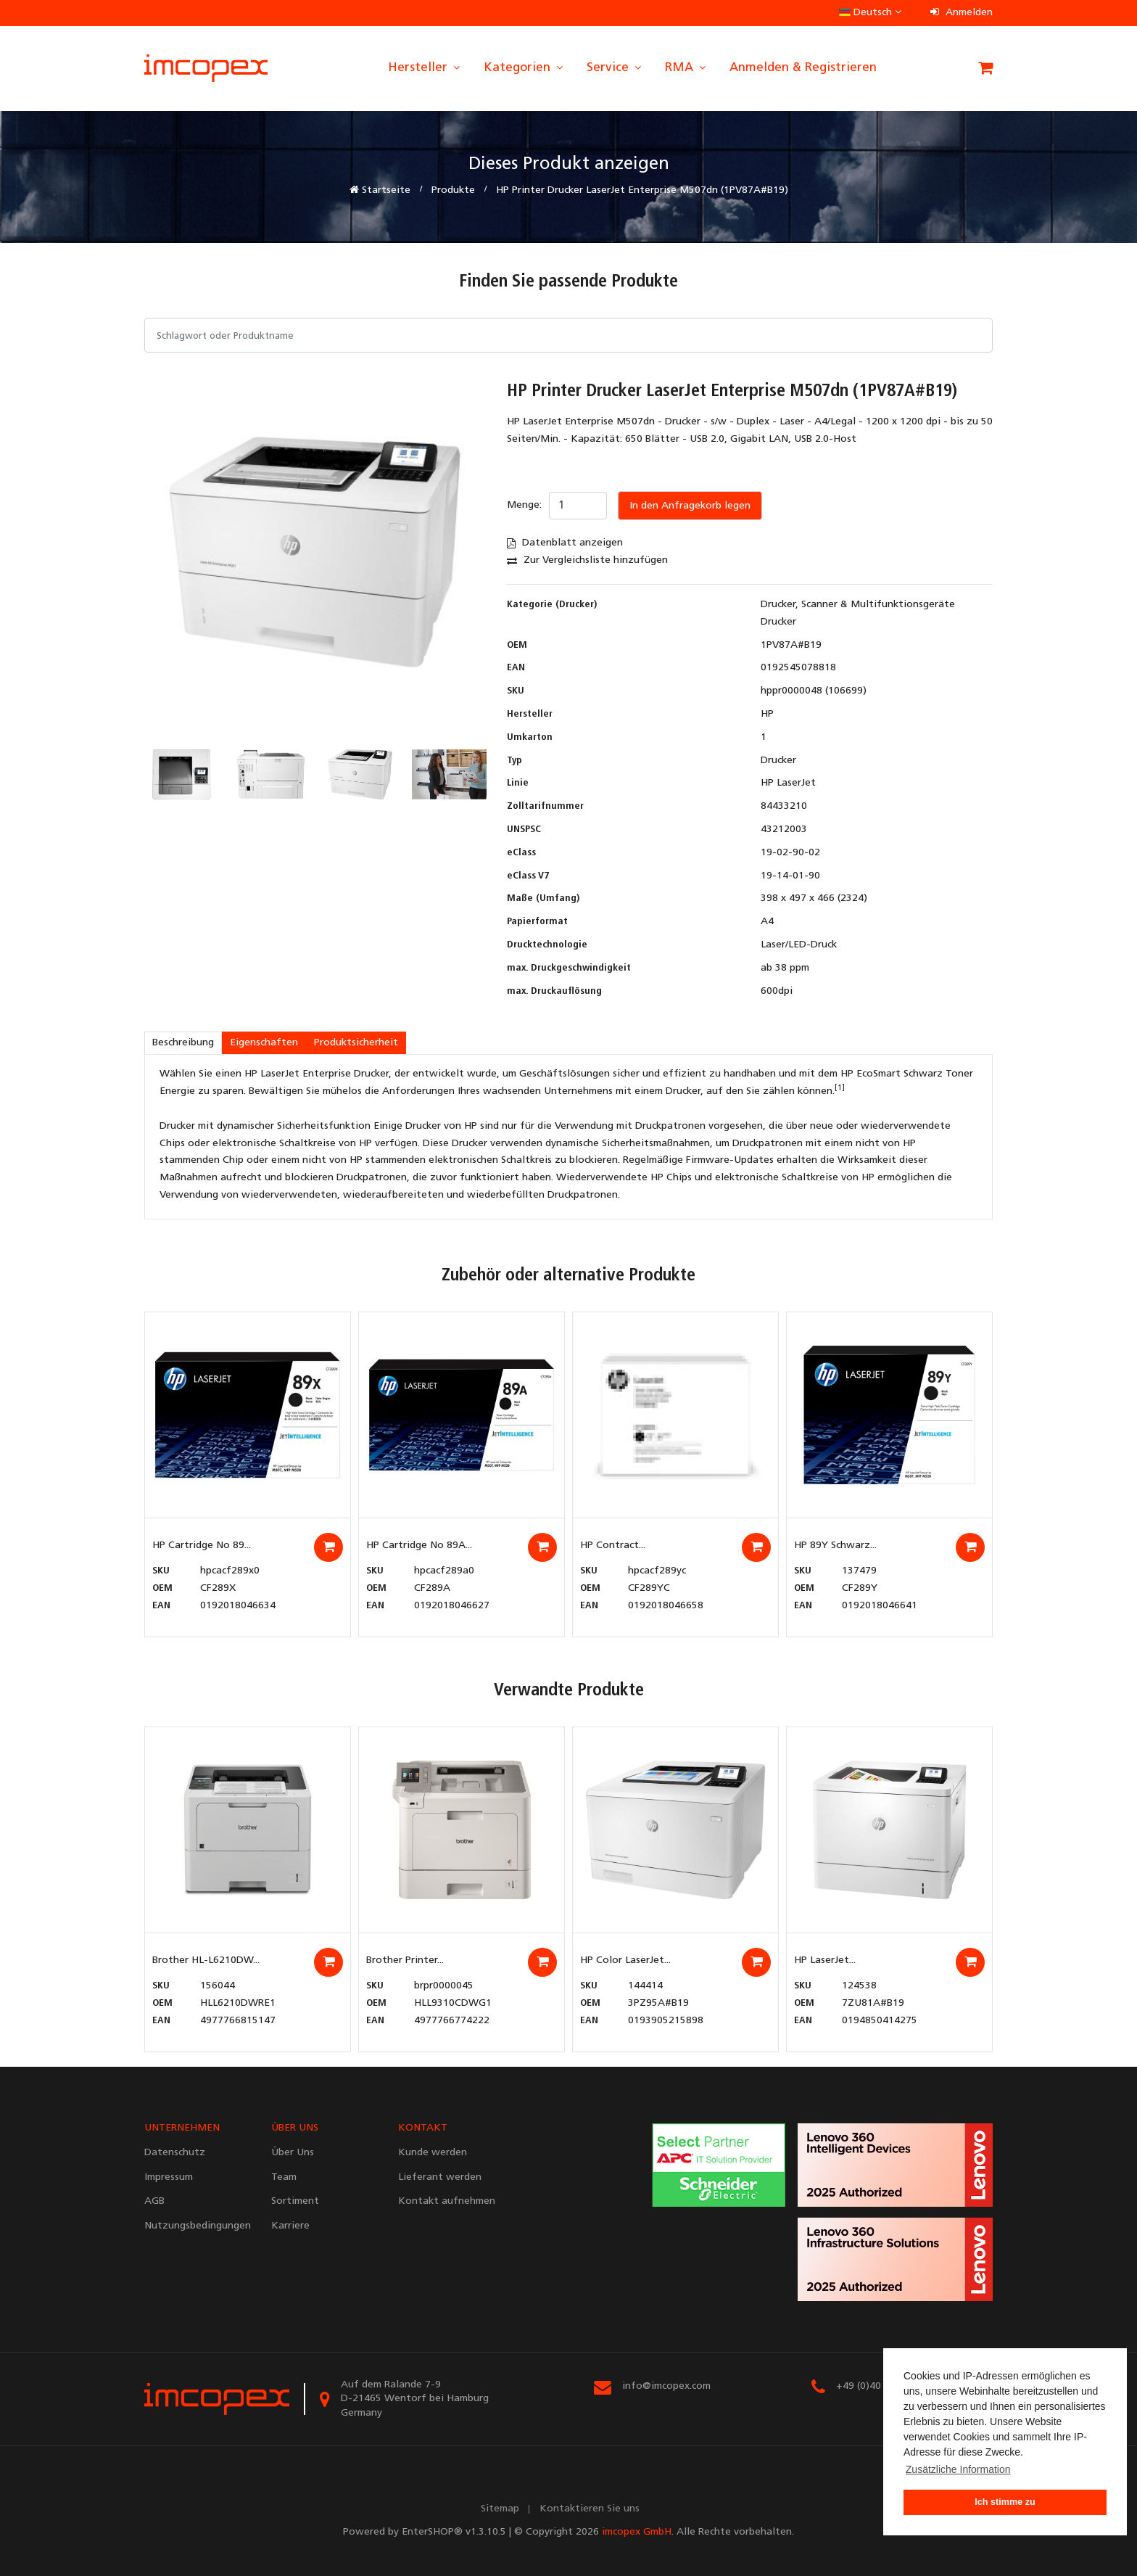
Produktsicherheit (356, 1042)
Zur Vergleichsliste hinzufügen (587, 560)
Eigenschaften (264, 1042)
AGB (154, 2201)
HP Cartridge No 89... (201, 1545)
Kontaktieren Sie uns (589, 2508)
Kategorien (524, 68)
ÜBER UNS (294, 2128)
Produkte (453, 190)
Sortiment (295, 2201)
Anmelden (961, 12)
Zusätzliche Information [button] (958, 2469)
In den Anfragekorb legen (690, 506)
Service (615, 68)
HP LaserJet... (825, 1960)
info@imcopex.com (666, 2386)
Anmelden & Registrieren (803, 68)
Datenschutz (174, 2152)
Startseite (380, 190)
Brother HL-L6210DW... (206, 1960)
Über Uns (292, 2152)
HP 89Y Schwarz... (835, 1545)
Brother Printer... (405, 1960)
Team (284, 2177)
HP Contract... (612, 1545)
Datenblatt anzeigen (565, 543)
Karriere (290, 2226)
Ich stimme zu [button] (1005, 2502)
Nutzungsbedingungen (196, 2226)
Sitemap (500, 2508)
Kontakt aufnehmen (446, 2201)
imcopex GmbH (636, 2532)
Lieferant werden (439, 2177)
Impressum (168, 2177)
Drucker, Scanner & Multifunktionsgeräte (858, 604)
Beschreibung (183, 1042)
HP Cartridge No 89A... (419, 1545)
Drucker (778, 622)
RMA (686, 68)
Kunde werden (432, 2152)
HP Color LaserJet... (625, 1960)
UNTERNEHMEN (182, 2128)
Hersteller (425, 68)
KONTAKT (422, 2128)
